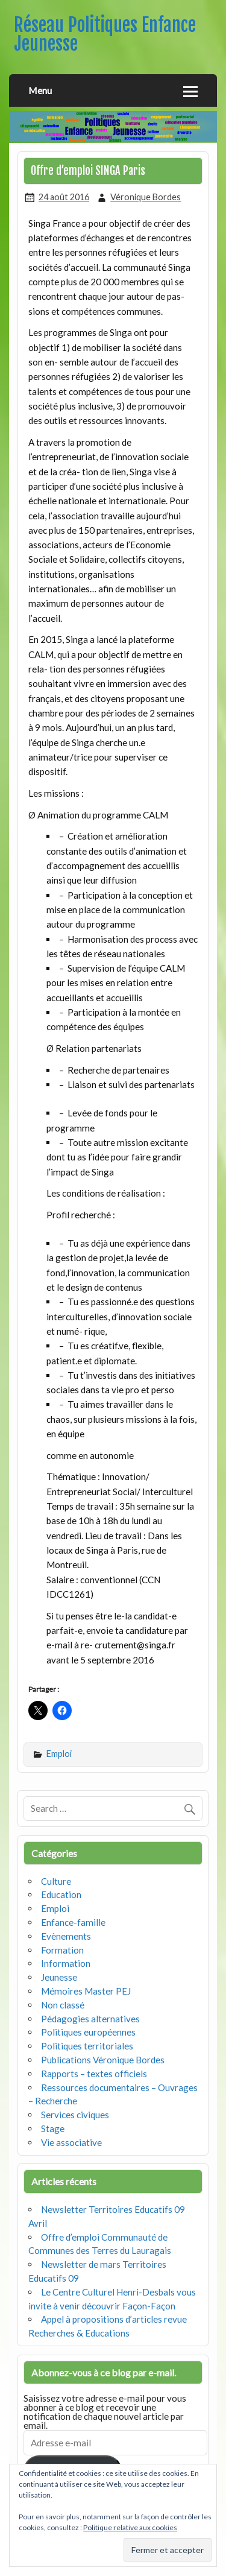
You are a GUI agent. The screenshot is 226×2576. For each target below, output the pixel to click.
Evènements (66, 1936)
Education (61, 1894)
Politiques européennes (88, 2032)
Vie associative (71, 2142)
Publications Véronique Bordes (103, 2059)
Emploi (59, 1753)
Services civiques (75, 2114)
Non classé (62, 2004)
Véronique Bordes (145, 197)
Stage (52, 2128)
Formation (62, 1950)
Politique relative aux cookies (130, 2527)
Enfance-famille (73, 1922)
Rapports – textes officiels (94, 2073)
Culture (56, 1881)
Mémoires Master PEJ (86, 1991)
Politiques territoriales (87, 2045)
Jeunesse (59, 1977)
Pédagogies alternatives (90, 2018)
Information (65, 1963)
